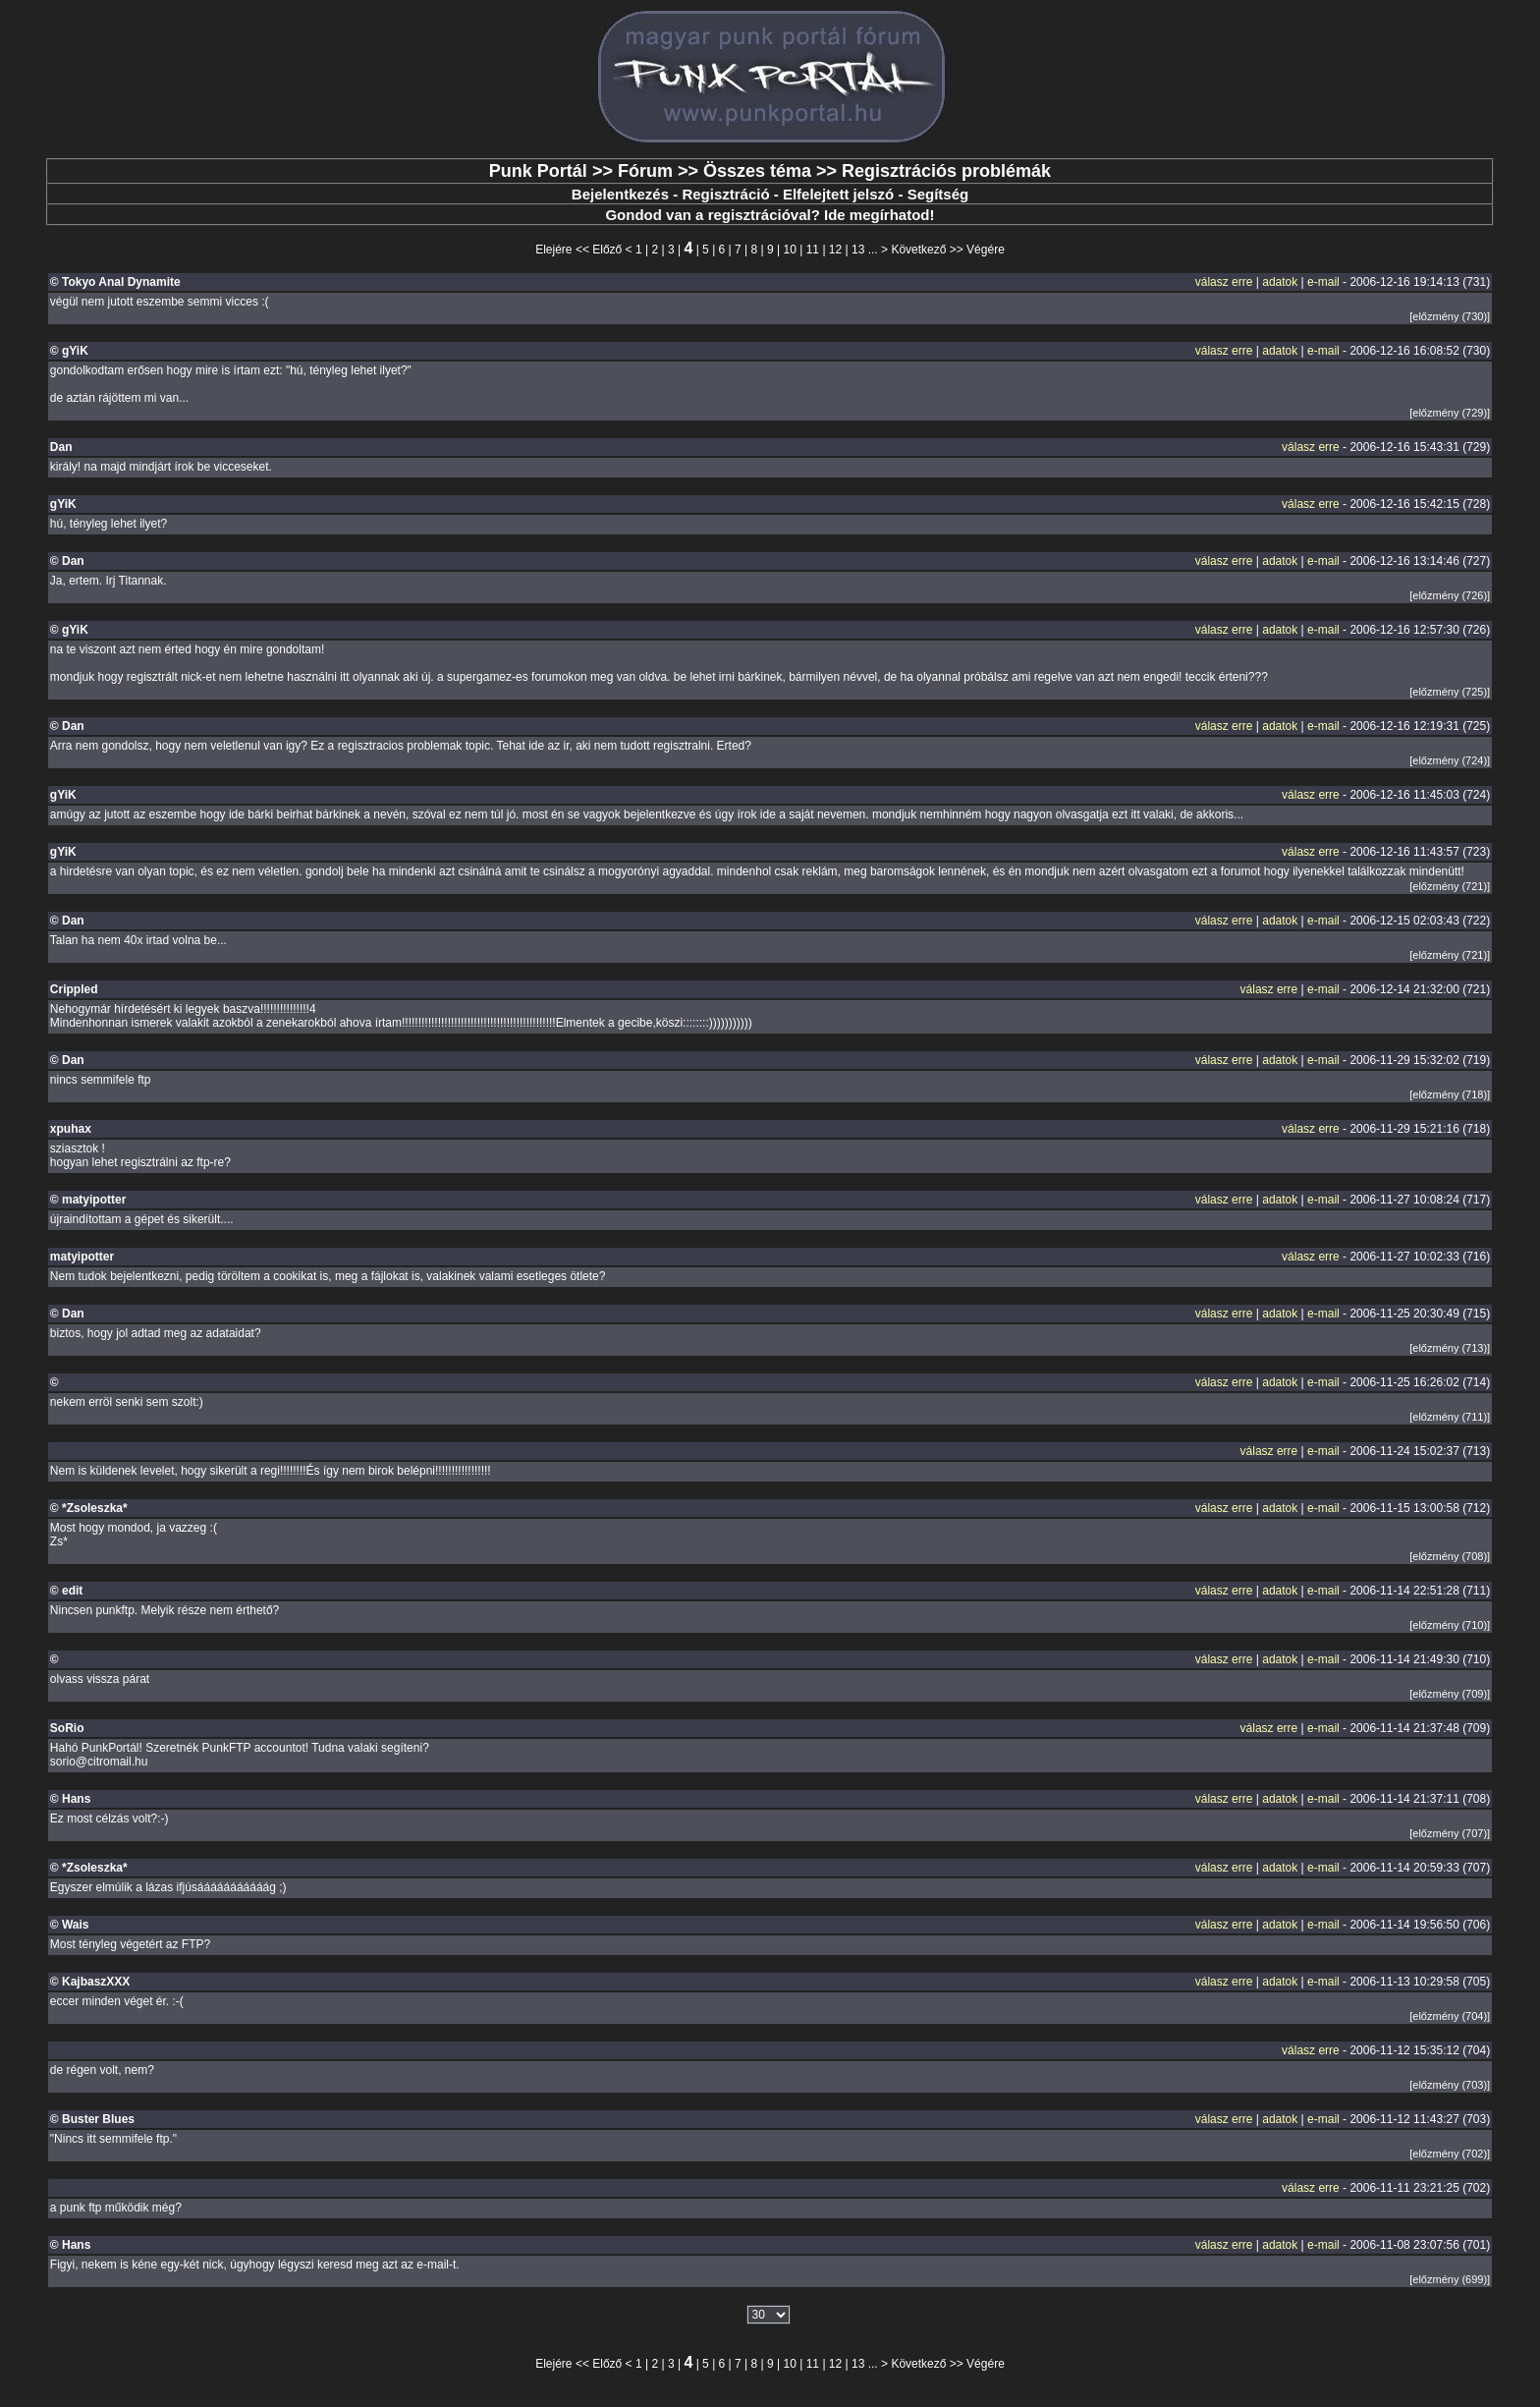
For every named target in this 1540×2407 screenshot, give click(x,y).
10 (790, 249)
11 (812, 249)
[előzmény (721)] (1449, 886)
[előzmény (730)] (1449, 316)
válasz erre (1224, 282)
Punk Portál (538, 171)
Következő (918, 249)
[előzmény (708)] (1449, 1556)
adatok (1279, 282)
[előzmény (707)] (1449, 1833)
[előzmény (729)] (1449, 413)
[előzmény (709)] (1449, 1694)
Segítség (938, 194)
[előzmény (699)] (1449, 2279)
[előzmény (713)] (1449, 1348)
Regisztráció (725, 194)
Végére (985, 249)
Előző (607, 249)
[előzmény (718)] (1449, 1094)
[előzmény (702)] (1449, 2153)
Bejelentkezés (620, 194)
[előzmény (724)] (1449, 760)
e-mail (1323, 282)
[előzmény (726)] (1449, 595)
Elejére (553, 249)
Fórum (645, 171)
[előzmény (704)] (1449, 2016)
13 (858, 249)
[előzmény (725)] (1449, 692)
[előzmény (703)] (1449, 2085)
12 (835, 249)
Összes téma (757, 171)
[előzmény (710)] (1449, 1625)
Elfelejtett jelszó (838, 194)
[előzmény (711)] (1449, 1417)
